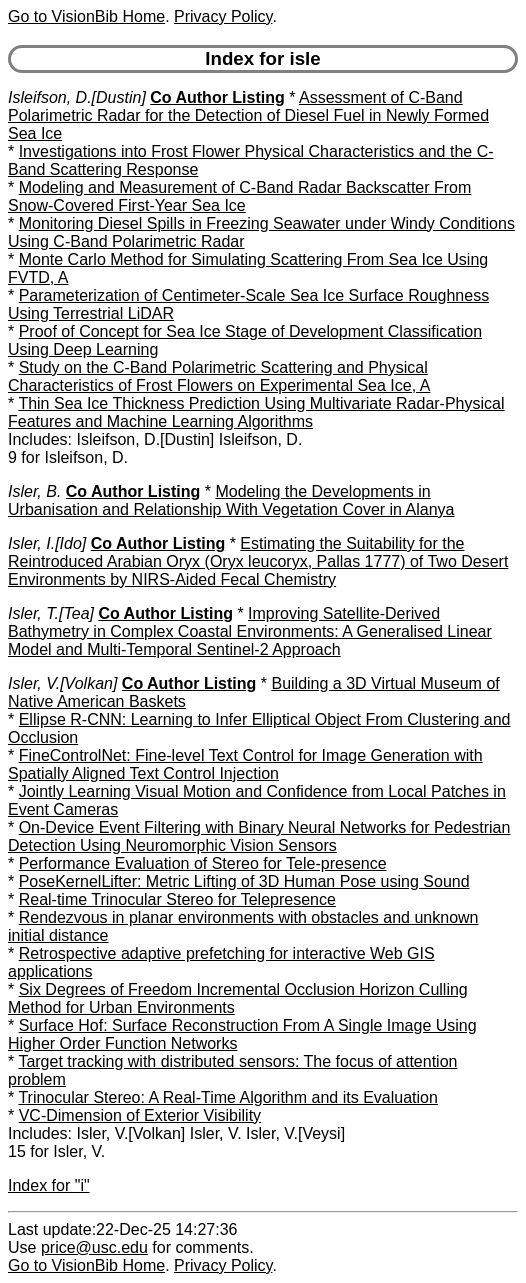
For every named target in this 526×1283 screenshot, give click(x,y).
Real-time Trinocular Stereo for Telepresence (177, 899)
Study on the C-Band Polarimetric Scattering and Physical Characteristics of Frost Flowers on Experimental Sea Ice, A (219, 376)
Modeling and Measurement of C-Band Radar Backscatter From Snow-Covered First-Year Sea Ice (239, 196)
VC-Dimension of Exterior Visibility (140, 1115)
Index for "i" (49, 1185)
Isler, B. (34, 491)
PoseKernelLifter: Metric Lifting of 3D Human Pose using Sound (244, 881)
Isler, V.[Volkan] (62, 683)
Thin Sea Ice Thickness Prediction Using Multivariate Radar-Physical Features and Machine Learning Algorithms (256, 412)
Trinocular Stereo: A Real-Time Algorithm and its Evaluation (227, 1097)
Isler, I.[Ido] (47, 543)
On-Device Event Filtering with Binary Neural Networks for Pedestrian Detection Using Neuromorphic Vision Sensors (259, 836)
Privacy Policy (223, 16)
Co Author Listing (217, 97)
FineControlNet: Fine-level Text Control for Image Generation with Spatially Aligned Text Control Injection (245, 764)
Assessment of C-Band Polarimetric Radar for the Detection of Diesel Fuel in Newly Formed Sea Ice (248, 115)
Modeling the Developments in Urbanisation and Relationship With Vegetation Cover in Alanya (231, 500)
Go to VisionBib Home (86, 16)
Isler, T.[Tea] (51, 613)
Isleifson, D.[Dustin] (77, 97)
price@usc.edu (94, 1247)
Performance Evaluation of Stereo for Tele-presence (203, 863)
